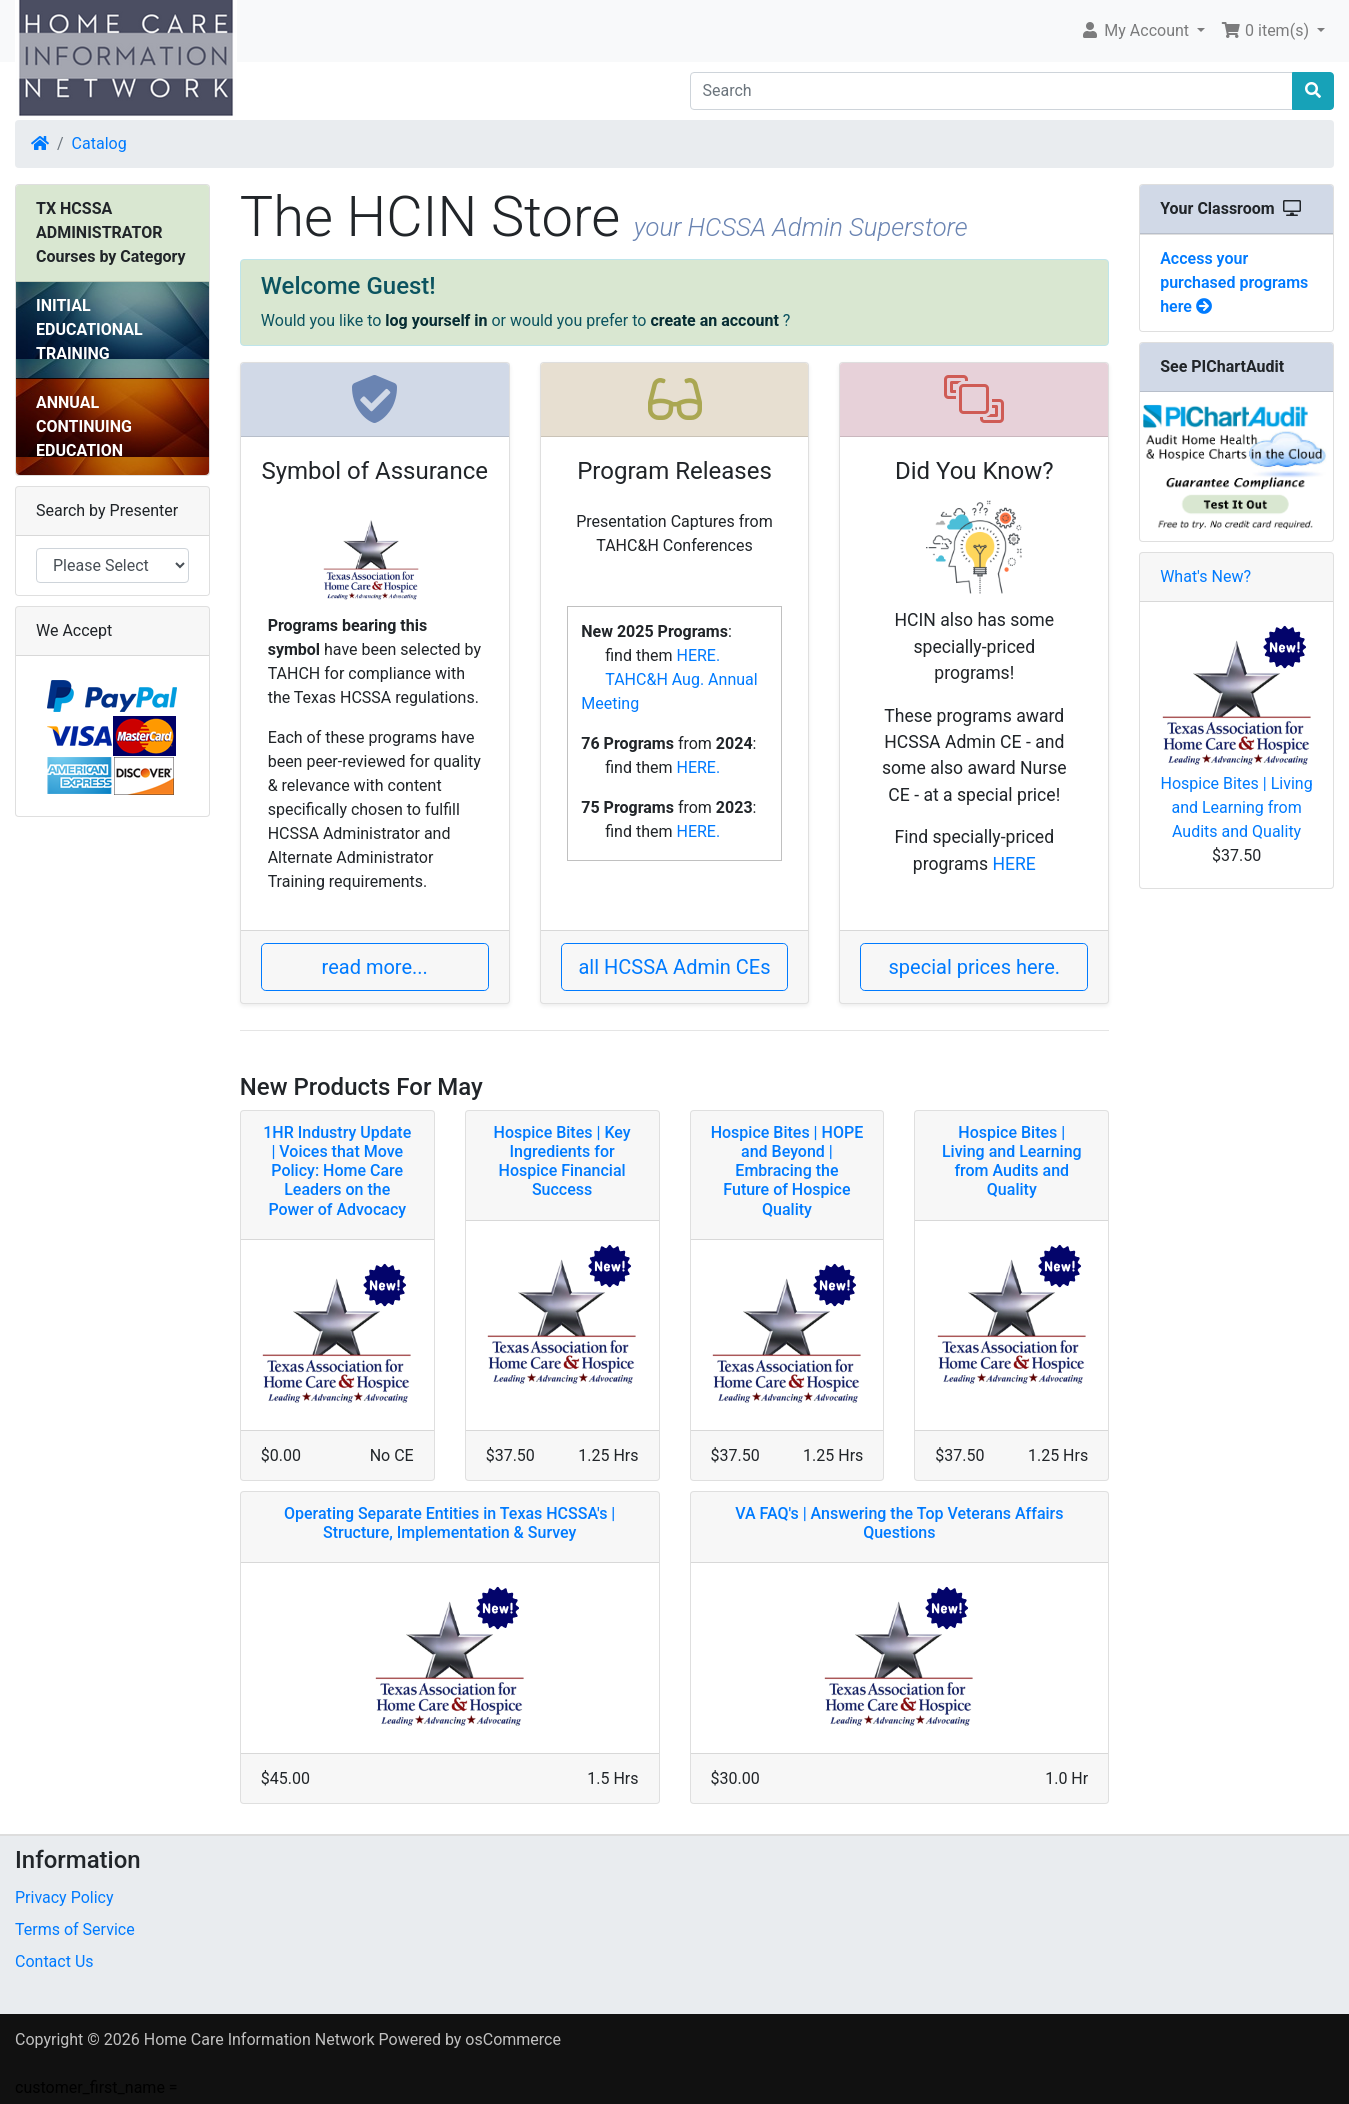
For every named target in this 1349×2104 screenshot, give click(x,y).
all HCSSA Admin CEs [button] (674, 967)
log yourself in (436, 320)
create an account (714, 320)
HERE (1013, 864)
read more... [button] (375, 967)
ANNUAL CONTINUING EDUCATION (84, 426)
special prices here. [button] (975, 967)
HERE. (698, 655)
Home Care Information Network (259, 2039)
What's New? (1205, 576)
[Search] (992, 91)
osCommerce (513, 2039)
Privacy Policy (64, 1897)
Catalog (99, 143)
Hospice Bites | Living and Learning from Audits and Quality (1237, 807)
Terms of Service (75, 1929)
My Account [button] (1136, 30)
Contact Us (54, 1961)
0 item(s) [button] (1267, 30)
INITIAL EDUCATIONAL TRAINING (89, 329)
